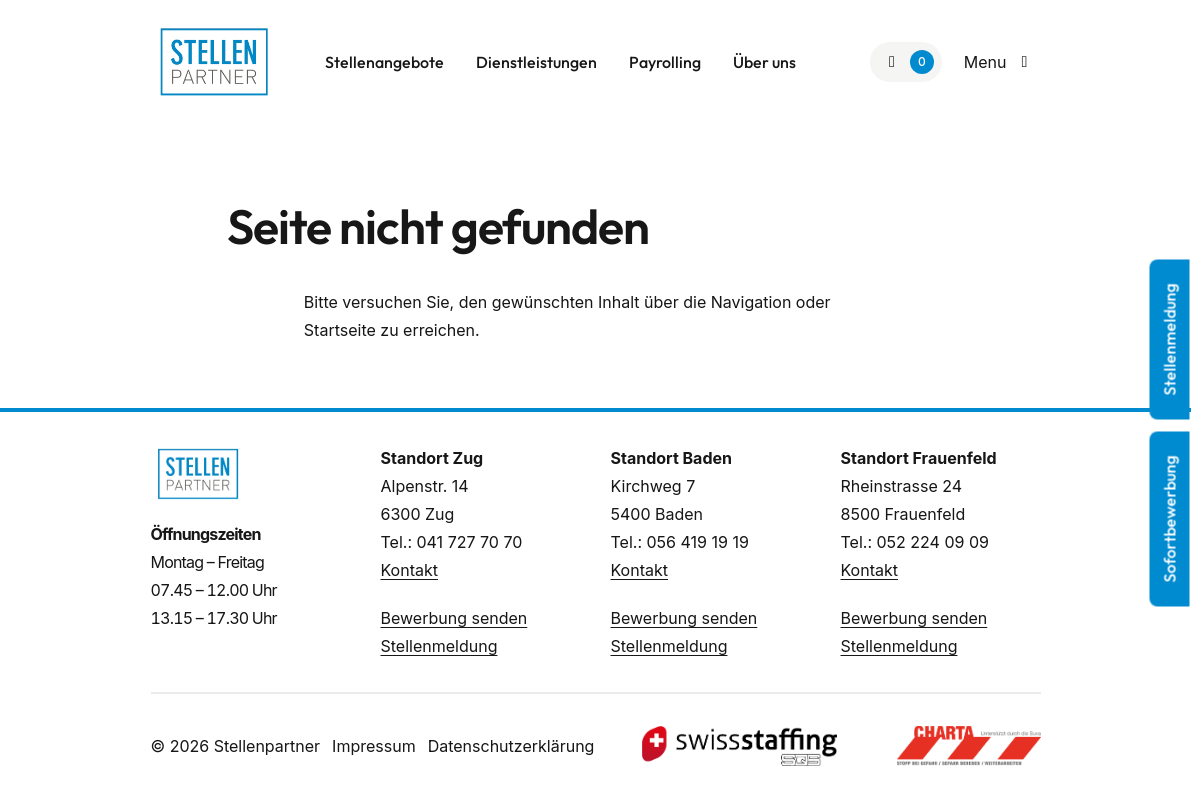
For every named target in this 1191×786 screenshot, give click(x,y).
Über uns (764, 62)
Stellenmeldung (439, 646)
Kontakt (409, 570)
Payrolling (665, 62)
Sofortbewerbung (1170, 519)
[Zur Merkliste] (906, 62)
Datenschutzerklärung (511, 746)
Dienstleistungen (536, 62)
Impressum (374, 746)
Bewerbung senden (454, 618)
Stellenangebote (384, 62)
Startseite (340, 330)
